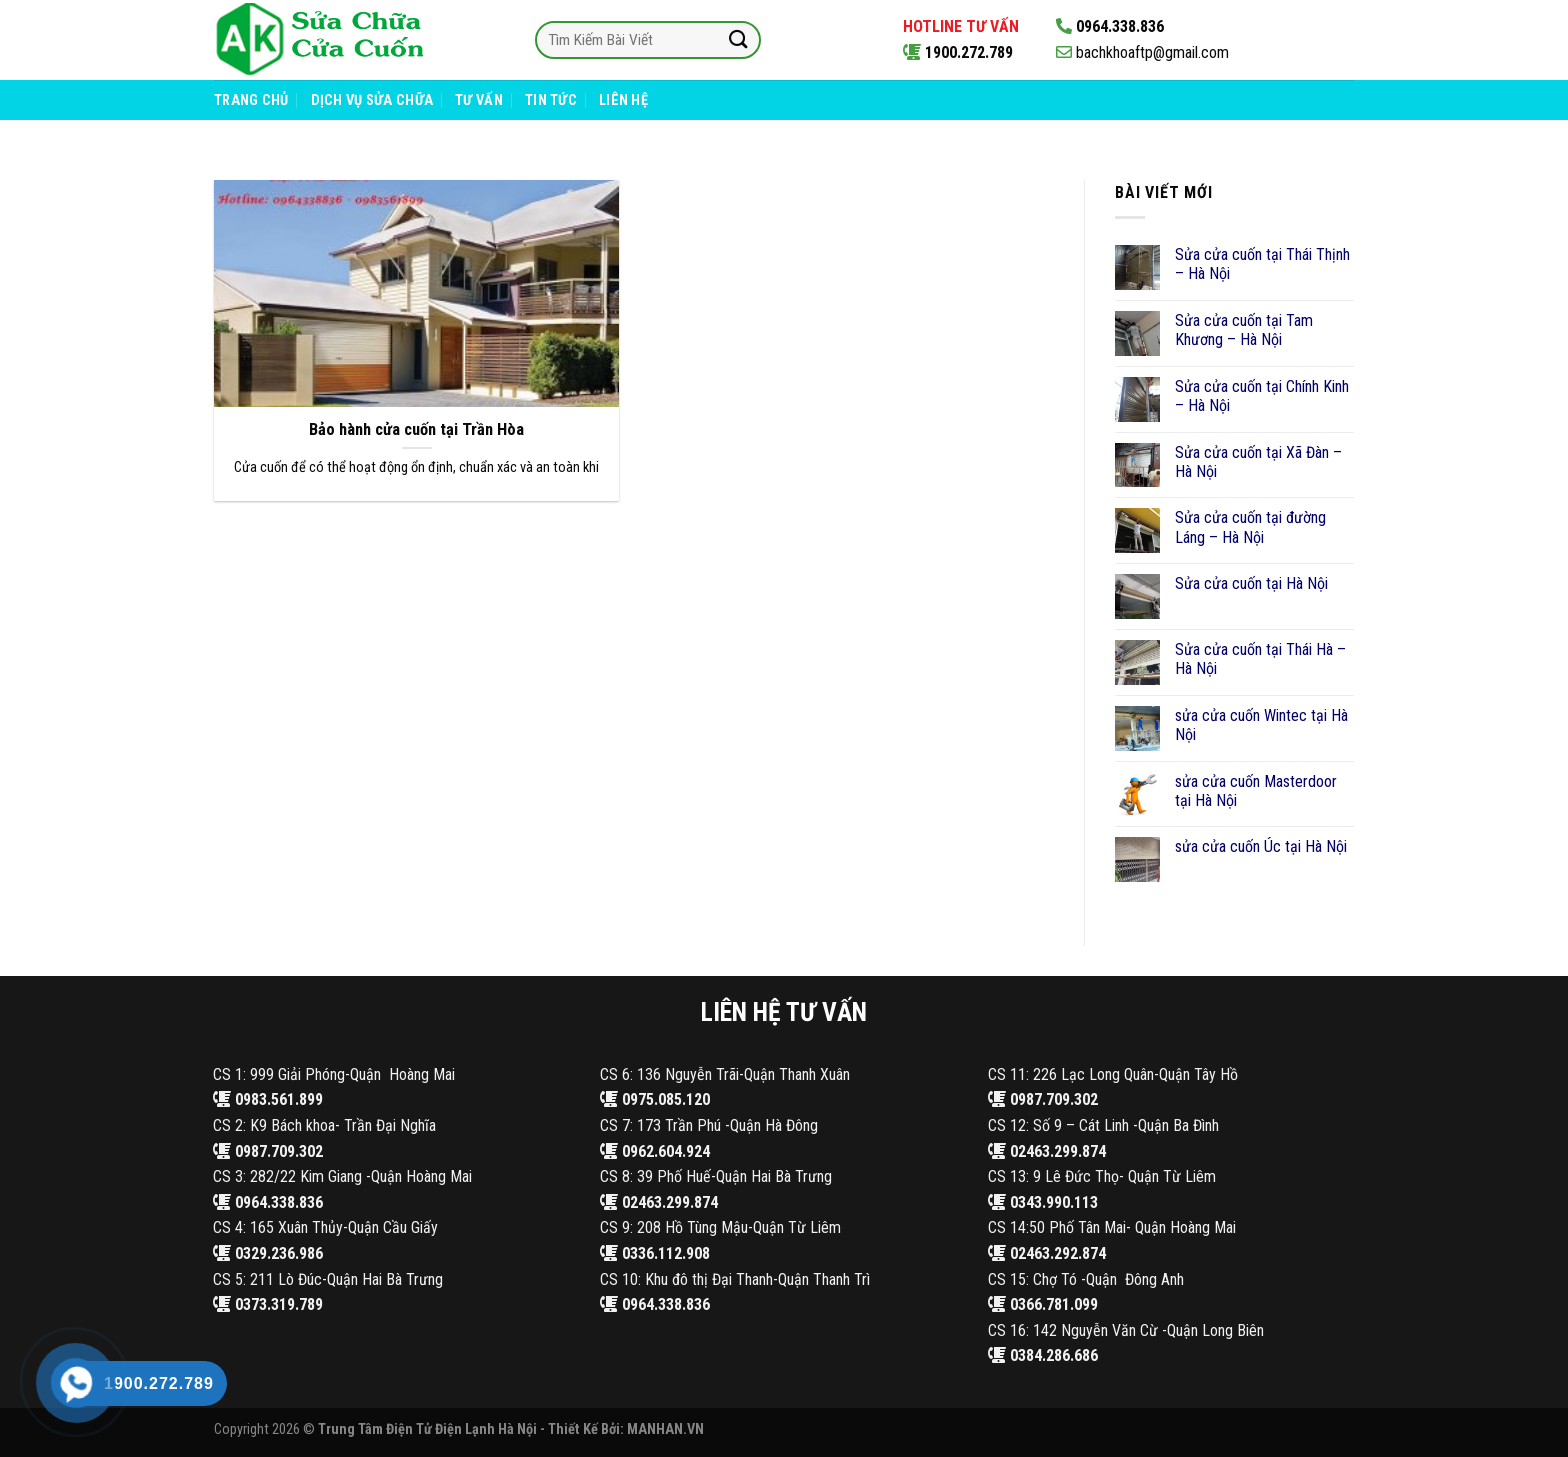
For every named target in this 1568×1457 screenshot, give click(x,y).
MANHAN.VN (665, 1429)
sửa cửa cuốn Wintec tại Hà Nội (1261, 725)
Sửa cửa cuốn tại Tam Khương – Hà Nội (1244, 330)
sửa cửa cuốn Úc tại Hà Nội (1261, 846)
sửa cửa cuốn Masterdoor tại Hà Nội (1256, 791)
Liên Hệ (623, 100)
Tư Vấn (479, 100)
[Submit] (738, 39)
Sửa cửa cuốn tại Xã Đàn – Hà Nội (1258, 462)
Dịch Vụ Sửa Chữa (372, 100)
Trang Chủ (251, 100)
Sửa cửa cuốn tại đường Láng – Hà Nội (1250, 527)
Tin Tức (551, 100)
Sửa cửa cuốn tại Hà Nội (1251, 583)
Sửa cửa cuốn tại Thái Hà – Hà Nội (1260, 659)
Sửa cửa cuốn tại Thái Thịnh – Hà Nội (1262, 264)
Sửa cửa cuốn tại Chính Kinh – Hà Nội (1262, 396)
